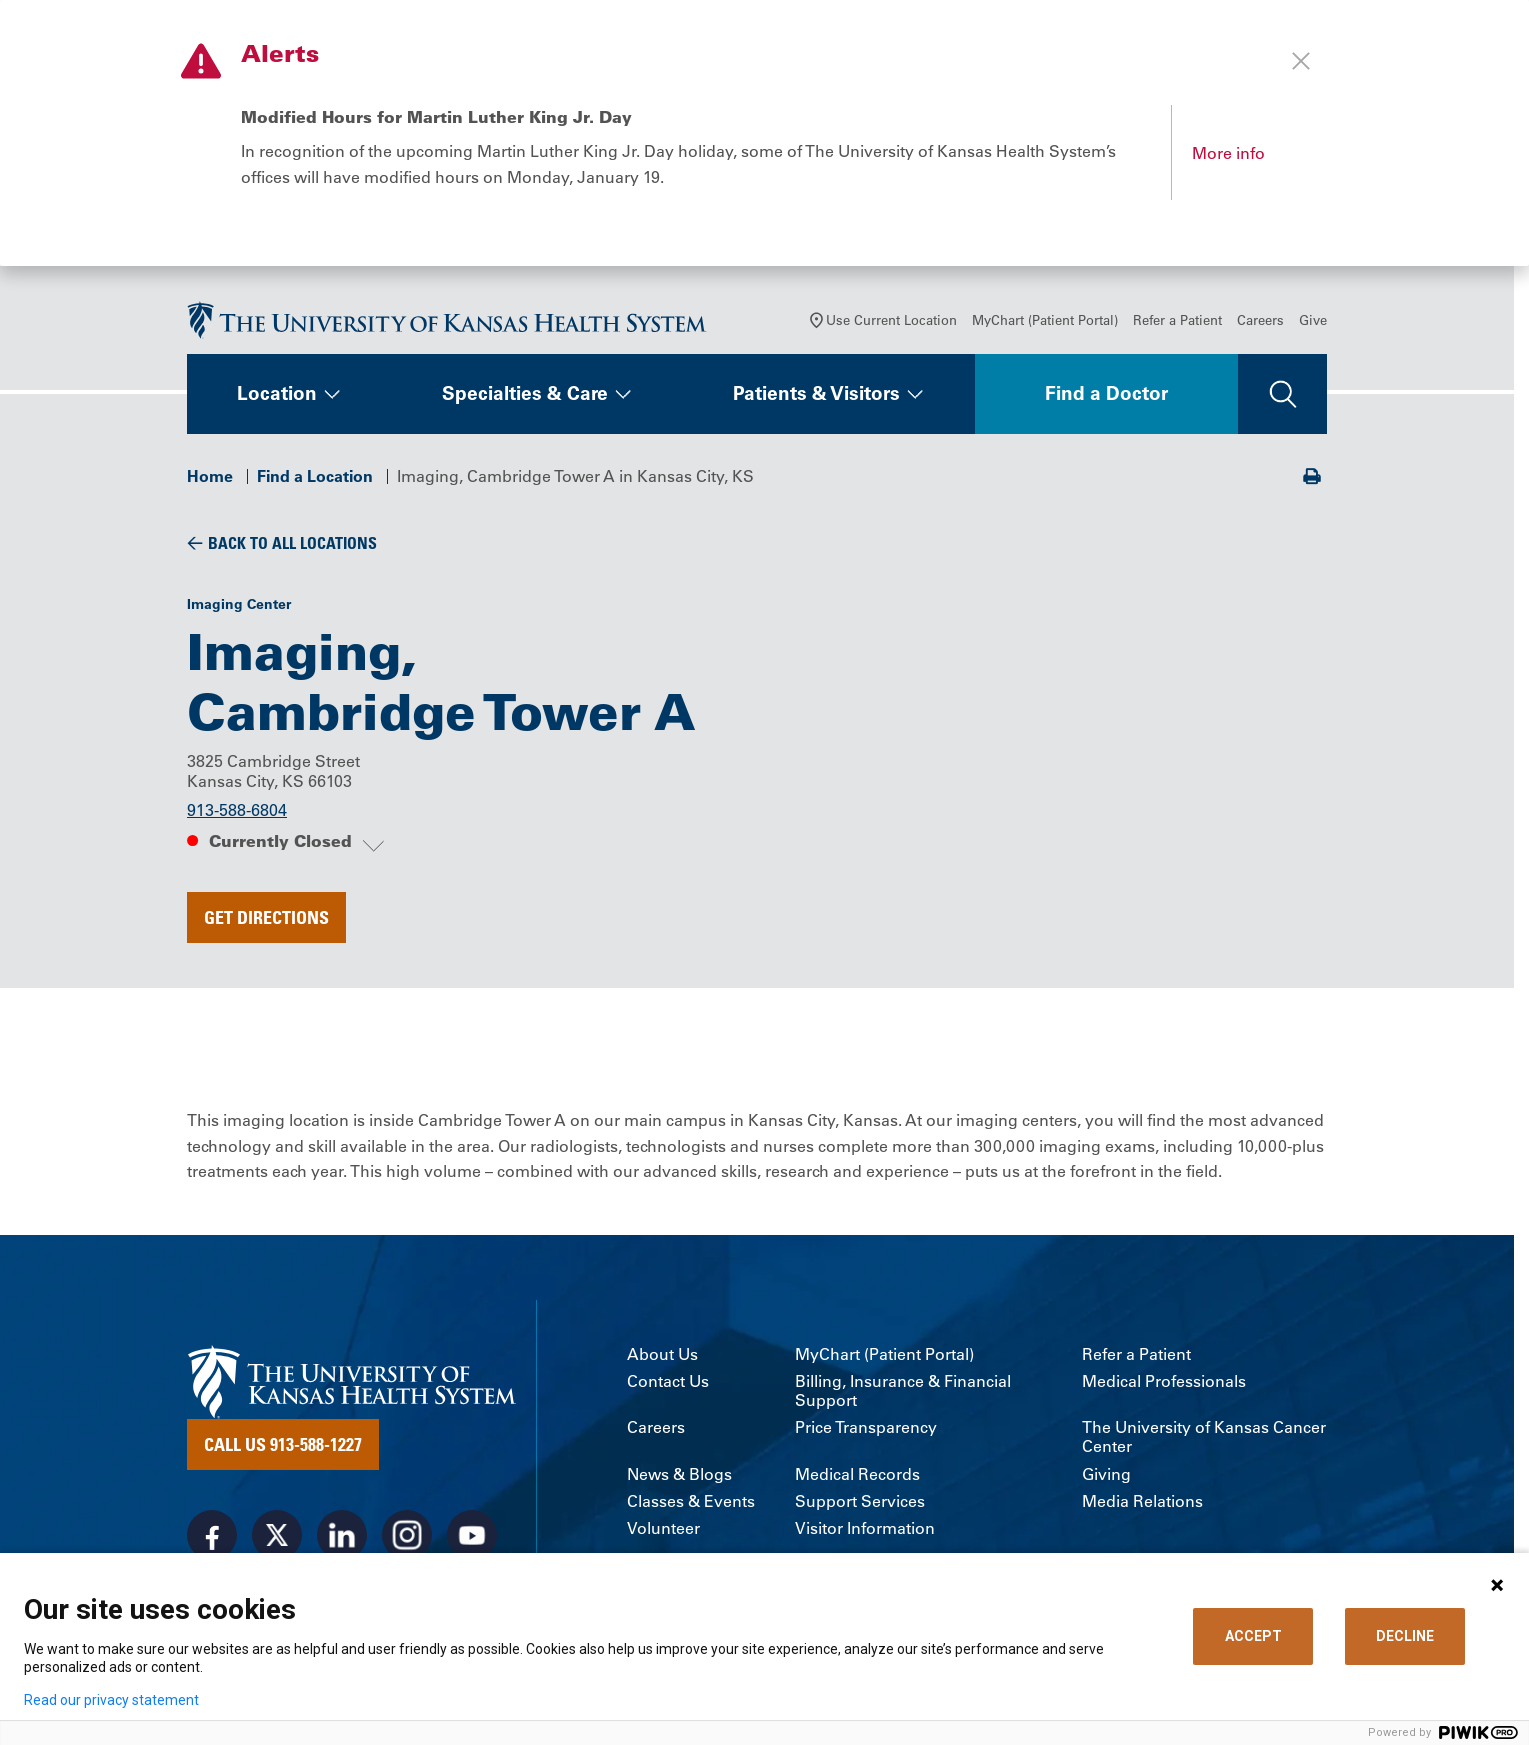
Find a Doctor (1106, 394)
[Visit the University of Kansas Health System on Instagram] (407, 1535)
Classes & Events (691, 1501)
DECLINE (1405, 1636)
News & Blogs (679, 1474)
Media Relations (1142, 1501)
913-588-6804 (237, 810)
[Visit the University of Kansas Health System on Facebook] (212, 1535)
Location (277, 394)
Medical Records (857, 1474)
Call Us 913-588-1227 (283, 1444)
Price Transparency (866, 1427)
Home (210, 476)
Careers (1260, 320)
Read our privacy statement (111, 1700)
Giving (1106, 1474)
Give (1313, 320)
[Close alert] (1301, 61)
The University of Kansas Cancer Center (1204, 1437)
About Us (662, 1354)
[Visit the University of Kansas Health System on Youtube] (472, 1535)
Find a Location (315, 476)
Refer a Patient (1177, 320)
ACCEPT (1253, 1636)
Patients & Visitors (816, 394)
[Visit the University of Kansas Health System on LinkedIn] (342, 1535)
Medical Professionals (1164, 1381)
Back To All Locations (292, 543)
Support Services (860, 1501)
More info (1228, 153)
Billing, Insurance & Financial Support (903, 1391)
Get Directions (266, 917)
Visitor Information (865, 1528)
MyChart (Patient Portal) (1045, 320)
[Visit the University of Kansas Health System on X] (277, 1535)
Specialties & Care (525, 394)
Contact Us (668, 1381)
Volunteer (663, 1528)
